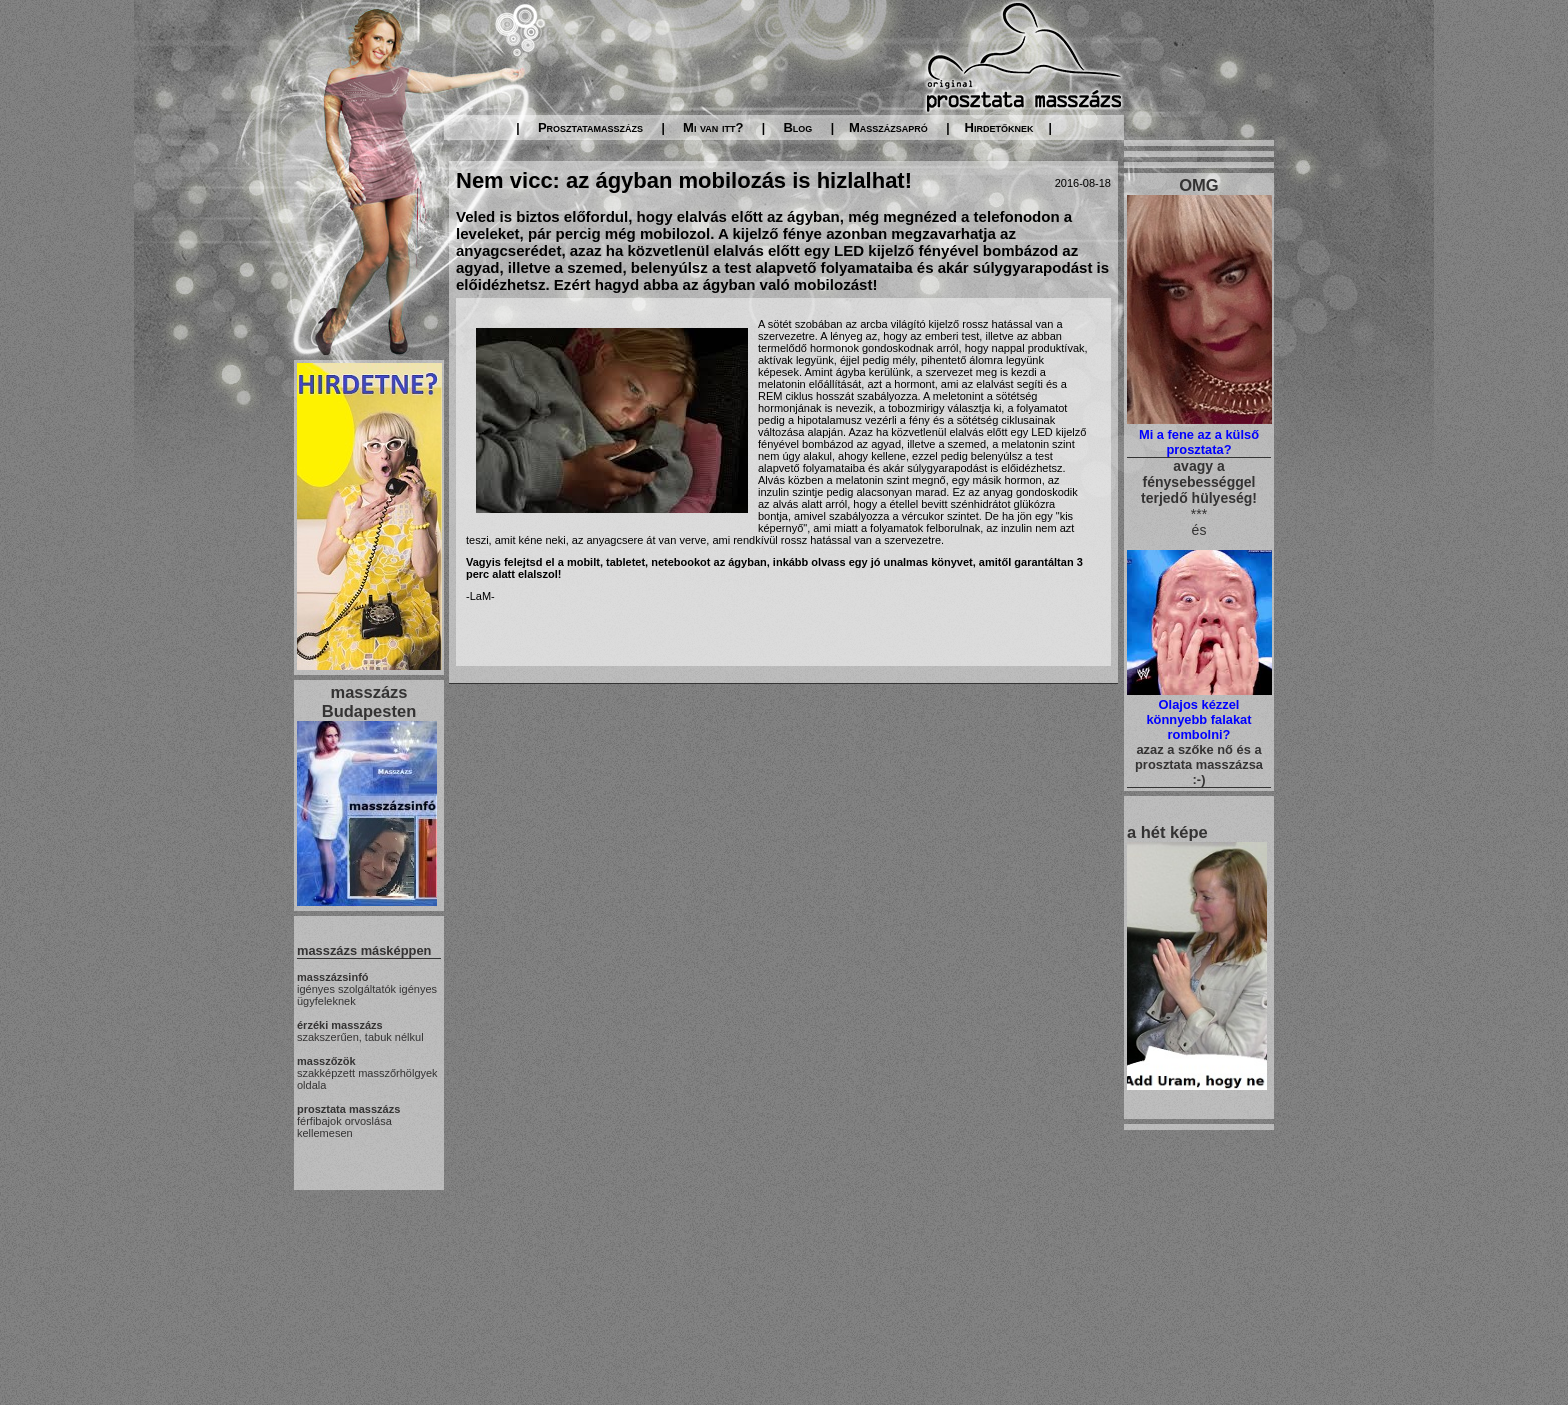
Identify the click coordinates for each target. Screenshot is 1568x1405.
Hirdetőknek (999, 127)
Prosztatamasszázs (590, 127)
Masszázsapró (888, 127)
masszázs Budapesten (369, 701)
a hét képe (1167, 832)
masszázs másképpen (364, 950)
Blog (797, 127)
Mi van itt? (713, 127)
